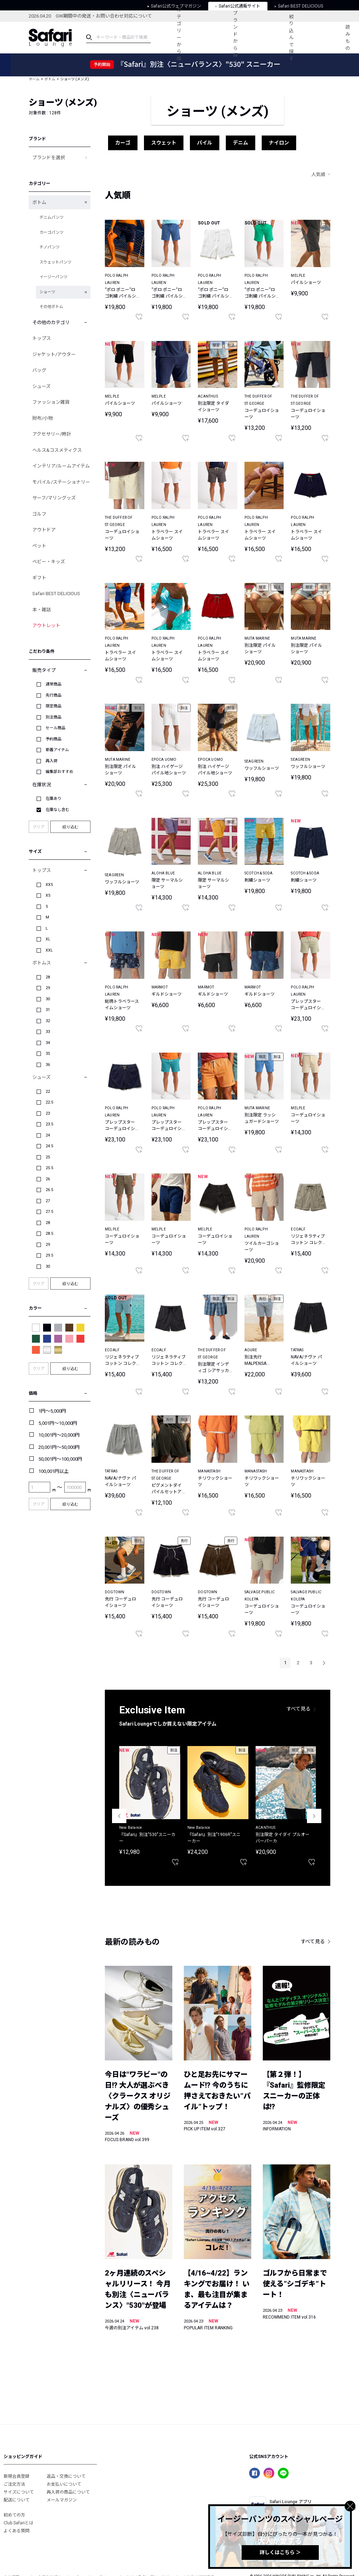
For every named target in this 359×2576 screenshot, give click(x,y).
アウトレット (46, 625)
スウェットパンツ (55, 262)
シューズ (41, 386)
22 (48, 1091)
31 (48, 1009)
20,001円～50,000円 (59, 1447)
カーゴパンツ (51, 232)
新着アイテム (57, 750)
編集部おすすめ (59, 771)
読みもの (347, 37)
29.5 (49, 1255)
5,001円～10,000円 (57, 1423)
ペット (39, 546)
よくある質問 (16, 2530)
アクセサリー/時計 (51, 434)
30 (48, 999)
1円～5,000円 (52, 1411)
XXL (49, 950)
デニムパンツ (51, 217)
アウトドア (44, 529)
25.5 (49, 1168)
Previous (119, 1816)
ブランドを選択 (48, 157)
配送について (16, 2500)
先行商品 (53, 695)
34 (48, 1042)
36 (48, 1064)
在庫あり (53, 798)
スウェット (163, 143)
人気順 (318, 174)
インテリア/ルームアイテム (61, 466)
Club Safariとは (18, 2522)
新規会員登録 (16, 2476)
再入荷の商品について (68, 2492)
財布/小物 (42, 418)
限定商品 (53, 706)
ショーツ (47, 292)
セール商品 (55, 728)
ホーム (34, 79)
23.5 (49, 1124)
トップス (41, 338)
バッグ (39, 370)
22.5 (49, 1102)
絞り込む (70, 827)
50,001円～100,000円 (60, 1459)
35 (48, 1053)
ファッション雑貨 (51, 402)
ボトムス (41, 963)
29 (48, 988)
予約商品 (53, 739)
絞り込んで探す (291, 37)
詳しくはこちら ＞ (280, 2552)
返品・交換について (66, 2476)
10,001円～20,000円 (59, 1435)
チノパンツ (49, 247)
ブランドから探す (235, 37)
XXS (49, 884)
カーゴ (122, 143)
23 (48, 1113)
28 (48, 977)
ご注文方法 (14, 2484)
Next (314, 1816)
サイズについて (19, 2492)
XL (48, 939)
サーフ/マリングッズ (54, 498)
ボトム (50, 79)
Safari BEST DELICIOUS (56, 593)
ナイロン (279, 143)
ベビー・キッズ (48, 561)
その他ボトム (51, 306)
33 (48, 1031)
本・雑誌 (41, 609)
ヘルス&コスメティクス (57, 450)
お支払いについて (64, 2484)
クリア (39, 827)
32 (48, 1021)
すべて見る (298, 1709)
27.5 (49, 1211)
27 (48, 1201)
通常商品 (53, 684)
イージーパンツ (53, 277)
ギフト (39, 577)
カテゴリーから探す (179, 37)
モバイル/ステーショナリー (61, 482)
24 (48, 1135)
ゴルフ (39, 514)
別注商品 (53, 717)
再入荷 (51, 761)
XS (48, 895)
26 (48, 1179)
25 (48, 1157)
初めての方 (14, 2515)
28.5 (49, 1233)
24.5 (49, 1146)
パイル (204, 143)
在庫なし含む (57, 809)
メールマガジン (62, 2500)
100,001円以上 (53, 1471)
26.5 (49, 1189)
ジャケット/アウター (54, 354)
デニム (240, 143)
